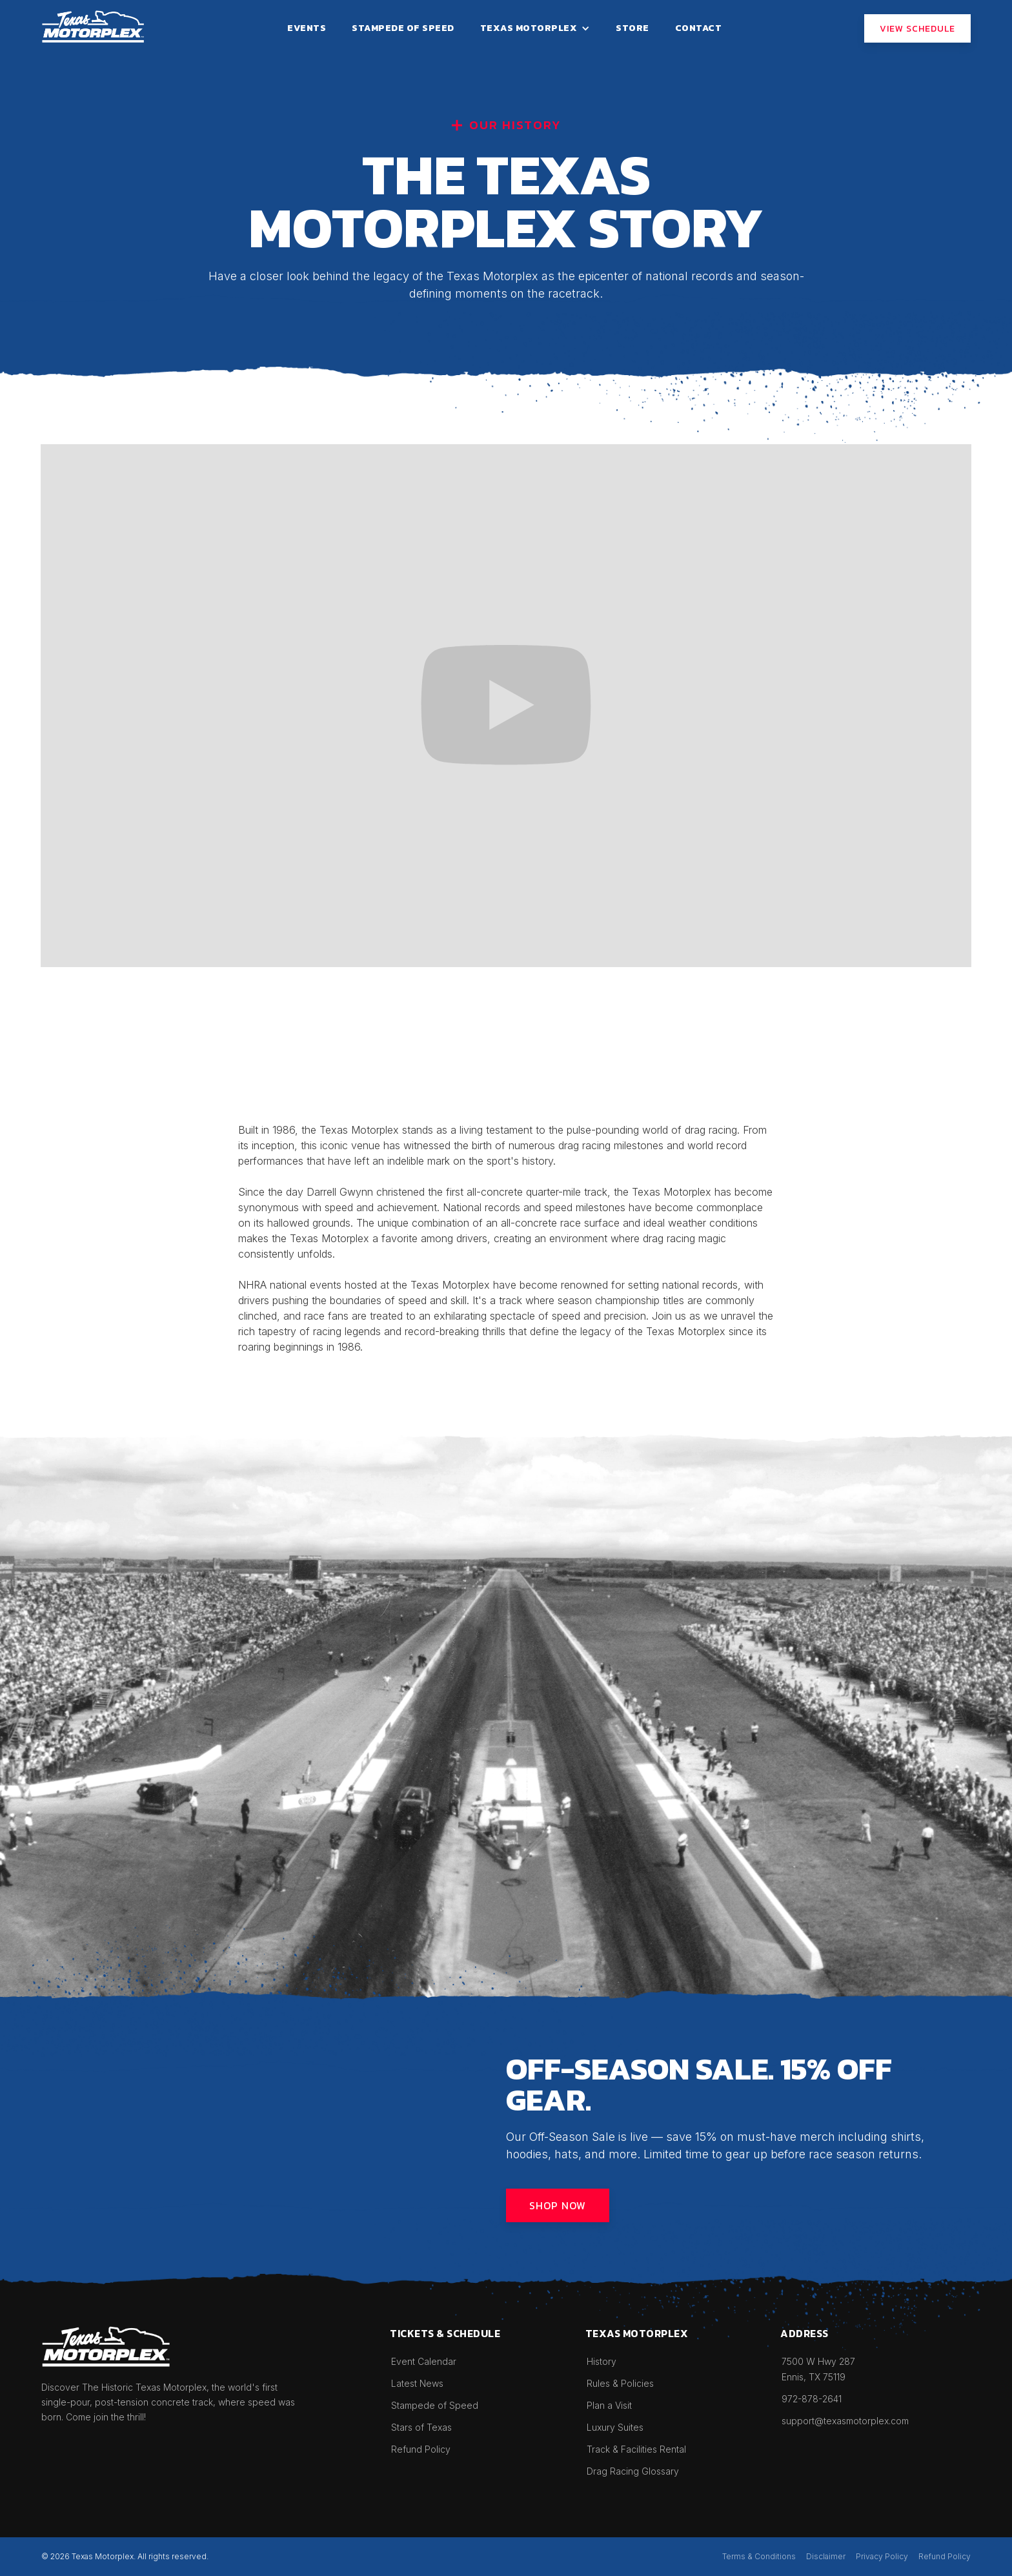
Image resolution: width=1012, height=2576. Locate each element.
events (306, 28)
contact (698, 28)
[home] (93, 26)
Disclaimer (825, 2556)
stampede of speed (403, 28)
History (601, 2361)
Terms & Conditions (759, 2556)
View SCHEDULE (917, 29)
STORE (632, 28)
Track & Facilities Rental (636, 2449)
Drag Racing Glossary (633, 2471)
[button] (535, 28)
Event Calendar (423, 2361)
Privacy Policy (882, 2556)
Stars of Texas (421, 2427)
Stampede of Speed (434, 2405)
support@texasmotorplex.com (845, 2420)
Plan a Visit (609, 2405)
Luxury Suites (615, 2427)
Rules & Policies (620, 2383)
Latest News (417, 2383)
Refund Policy (420, 2449)
